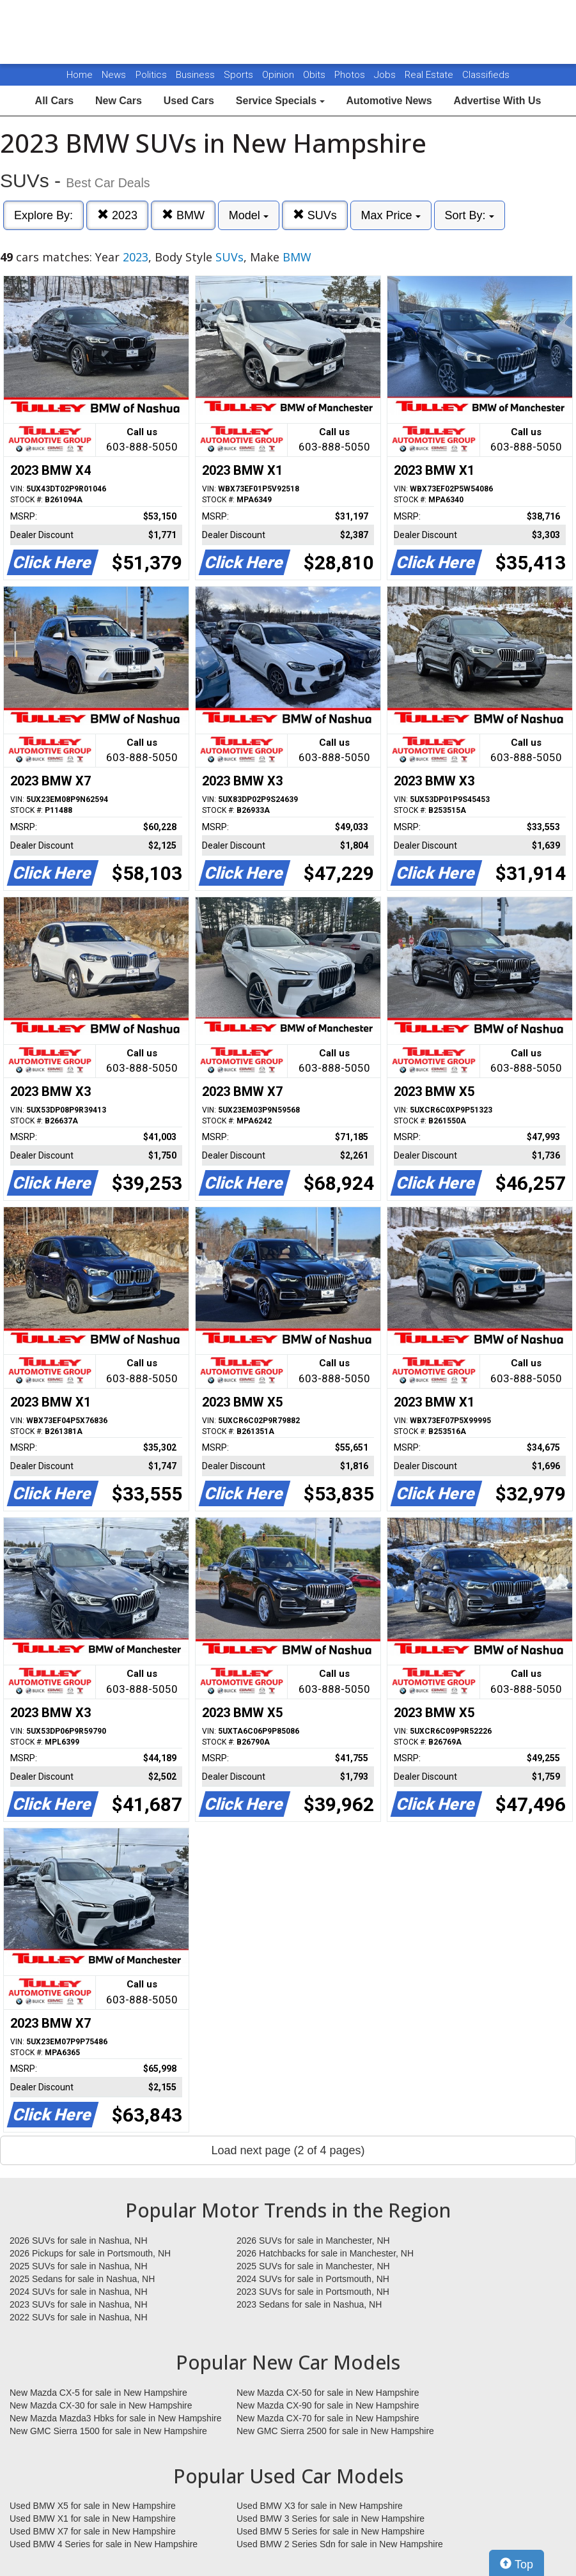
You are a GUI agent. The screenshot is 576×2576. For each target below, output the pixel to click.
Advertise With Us (497, 100)
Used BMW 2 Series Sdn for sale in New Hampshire (340, 2544)
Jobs (386, 75)
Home (79, 75)
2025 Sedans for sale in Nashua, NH (82, 2279)
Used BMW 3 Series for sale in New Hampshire (330, 2518)
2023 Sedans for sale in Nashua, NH (309, 2304)
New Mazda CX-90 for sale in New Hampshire (328, 2405)
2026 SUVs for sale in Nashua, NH (79, 2240)
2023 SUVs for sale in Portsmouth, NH (313, 2292)
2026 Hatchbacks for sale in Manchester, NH (325, 2253)
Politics (151, 75)
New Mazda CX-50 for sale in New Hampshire (328, 2392)
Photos (351, 75)
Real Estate (430, 75)
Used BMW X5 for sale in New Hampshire (93, 2506)
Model (249, 215)
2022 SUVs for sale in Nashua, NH (79, 2317)
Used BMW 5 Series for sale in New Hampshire (330, 2531)
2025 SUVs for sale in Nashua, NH (79, 2266)
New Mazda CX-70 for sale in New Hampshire (328, 2418)
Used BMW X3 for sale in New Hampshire (320, 2506)
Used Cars (189, 100)
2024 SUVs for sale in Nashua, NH (79, 2292)
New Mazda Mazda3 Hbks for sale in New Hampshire (115, 2418)
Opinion (279, 75)
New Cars (118, 100)
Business (196, 75)
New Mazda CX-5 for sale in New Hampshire (98, 2392)
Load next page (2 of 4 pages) (287, 2150)
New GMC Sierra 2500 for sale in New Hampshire (335, 2431)
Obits (315, 75)
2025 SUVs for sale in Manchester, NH (313, 2266)
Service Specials (280, 100)
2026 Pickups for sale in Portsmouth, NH (90, 2253)
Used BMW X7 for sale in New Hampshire (93, 2531)
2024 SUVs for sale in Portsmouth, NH (313, 2279)
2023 (117, 215)
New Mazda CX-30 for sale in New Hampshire (101, 2405)
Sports (240, 75)
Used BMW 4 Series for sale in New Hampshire (104, 2544)
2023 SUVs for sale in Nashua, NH (79, 2304)
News (114, 75)
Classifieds (486, 75)
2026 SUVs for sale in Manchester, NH (313, 2240)
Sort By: (469, 215)
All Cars (54, 100)
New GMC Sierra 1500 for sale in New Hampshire (108, 2431)
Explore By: (43, 215)
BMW (183, 215)
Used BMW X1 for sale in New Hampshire (93, 2518)
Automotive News (389, 100)
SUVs (315, 215)
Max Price (391, 215)
